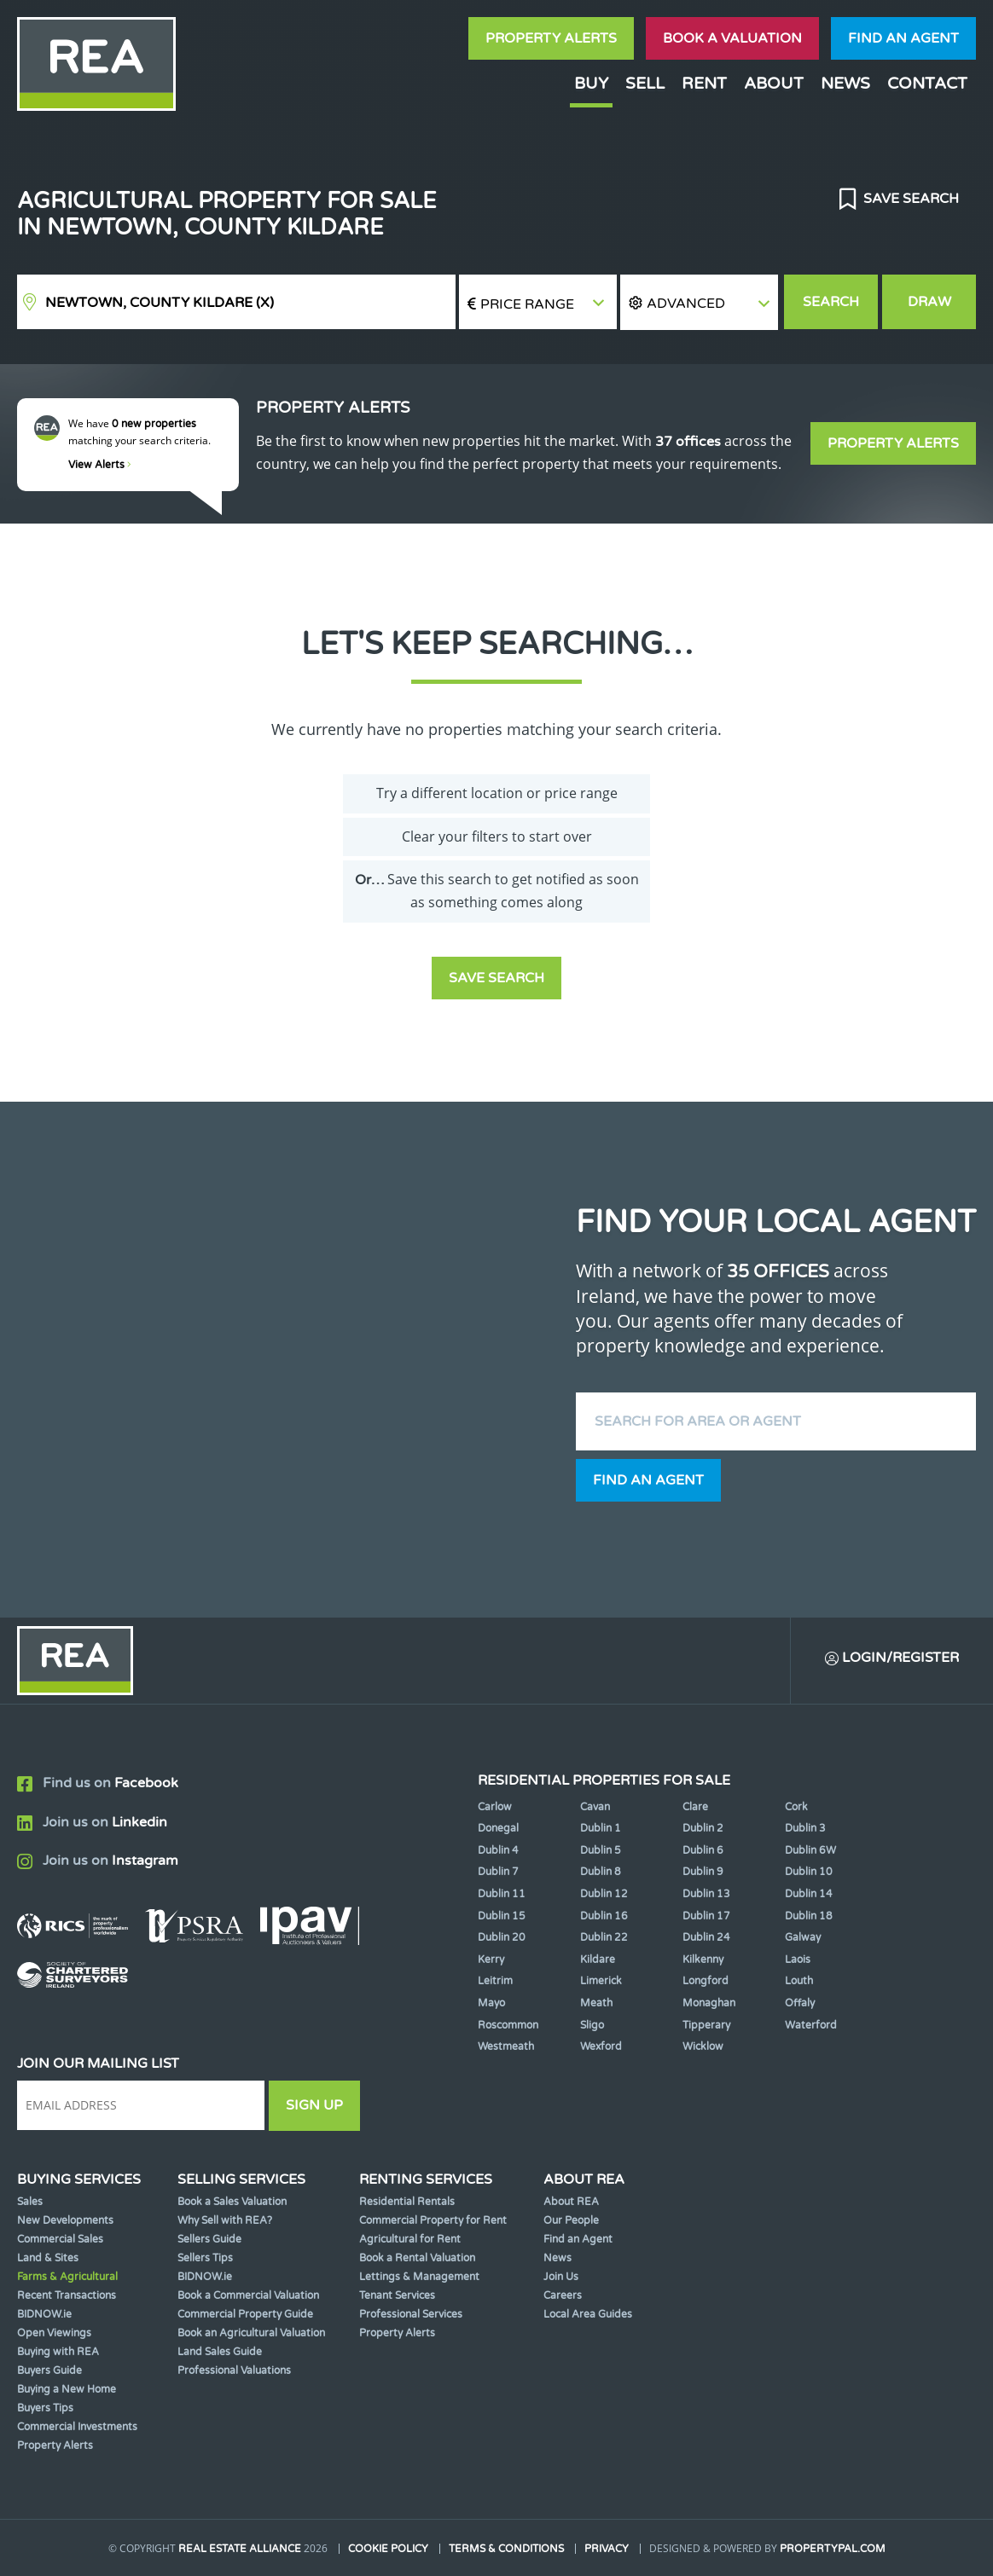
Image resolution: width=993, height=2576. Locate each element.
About (774, 83)
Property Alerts (551, 38)
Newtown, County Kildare (159, 303)
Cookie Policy (388, 2549)
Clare (695, 1807)
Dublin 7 (498, 1872)
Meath (596, 2003)
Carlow (495, 1807)
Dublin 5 (600, 1850)
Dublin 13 (706, 1894)
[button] (699, 302)
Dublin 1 (600, 1828)
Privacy (606, 2549)
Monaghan (708, 2003)
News (845, 83)
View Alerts (99, 465)
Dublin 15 (502, 1916)
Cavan (595, 1807)
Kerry (491, 1959)
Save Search (909, 198)
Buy (591, 83)
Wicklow (702, 2046)
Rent (704, 83)
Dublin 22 (604, 1937)
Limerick (601, 1981)
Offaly (800, 2003)
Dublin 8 (600, 1872)
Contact (927, 83)
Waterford (811, 2025)
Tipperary (706, 2025)
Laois (797, 1959)
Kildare (597, 1959)
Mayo (491, 2003)
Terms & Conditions (506, 2549)
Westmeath (506, 2046)
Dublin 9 (702, 1872)
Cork (796, 1807)
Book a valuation (732, 38)
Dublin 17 (706, 1916)
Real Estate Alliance (239, 2549)
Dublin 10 (809, 1872)
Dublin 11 (502, 1894)
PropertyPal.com (833, 2549)
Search (831, 301)
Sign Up (314, 2105)
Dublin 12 (604, 1894)
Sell (645, 83)
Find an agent (903, 38)
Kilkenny (702, 1959)
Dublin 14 (809, 1894)
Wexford (601, 2046)
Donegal (498, 1828)
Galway (803, 1937)
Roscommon (508, 2025)
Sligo (592, 2025)
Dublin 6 (702, 1850)
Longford (705, 1981)
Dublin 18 (809, 1916)
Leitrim (495, 1981)
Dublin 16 (604, 1916)
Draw (929, 301)
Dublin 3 (805, 1828)
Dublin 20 (502, 1937)
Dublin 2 (702, 1828)
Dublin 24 (706, 1937)
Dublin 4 (498, 1850)
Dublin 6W (810, 1850)
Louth (799, 1981)
